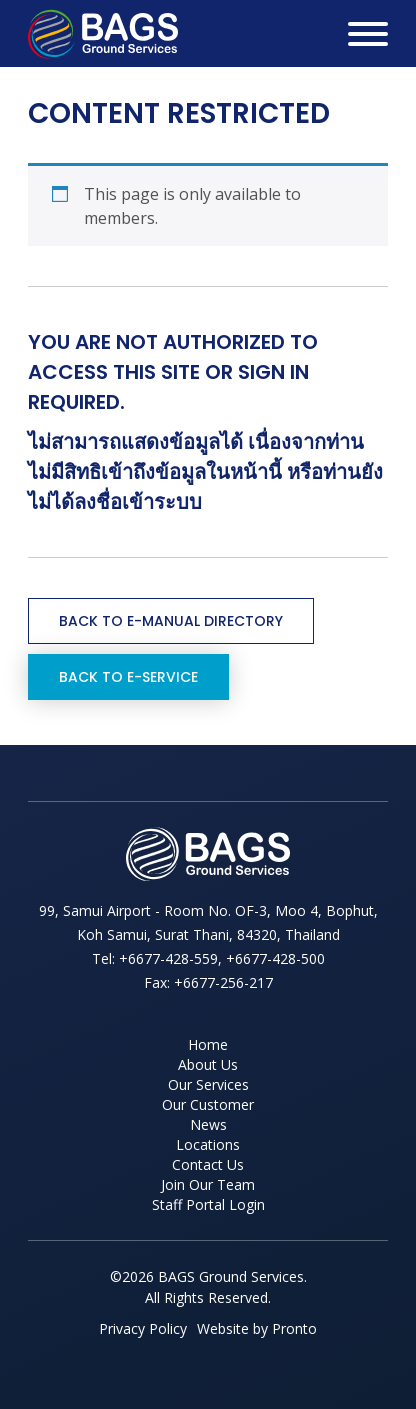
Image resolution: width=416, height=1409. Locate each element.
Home (208, 1044)
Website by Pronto (257, 1328)
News (208, 1124)
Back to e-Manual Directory (171, 621)
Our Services (208, 1084)
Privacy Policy (143, 1328)
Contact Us (208, 1164)
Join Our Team (208, 1184)
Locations (208, 1144)
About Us (208, 1064)
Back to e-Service (128, 677)
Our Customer (208, 1104)
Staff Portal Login (208, 1204)
